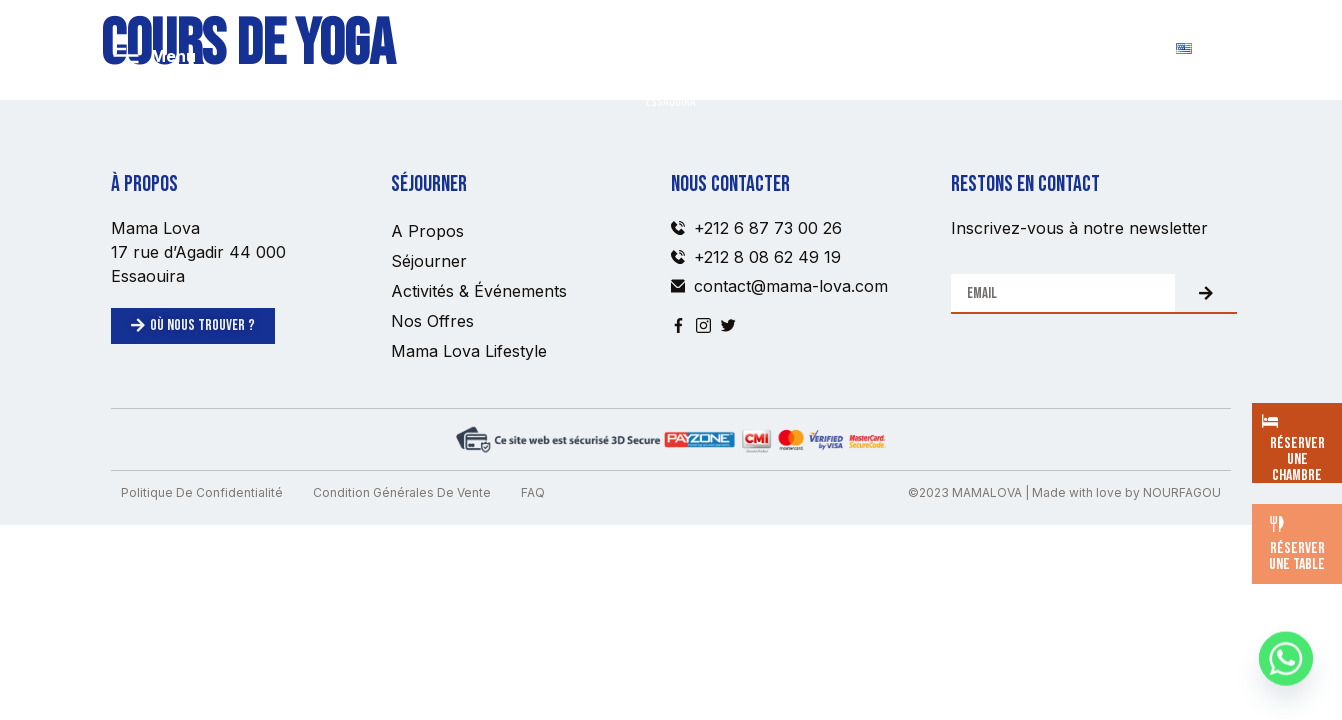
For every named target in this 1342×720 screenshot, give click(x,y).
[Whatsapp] (1286, 668)
